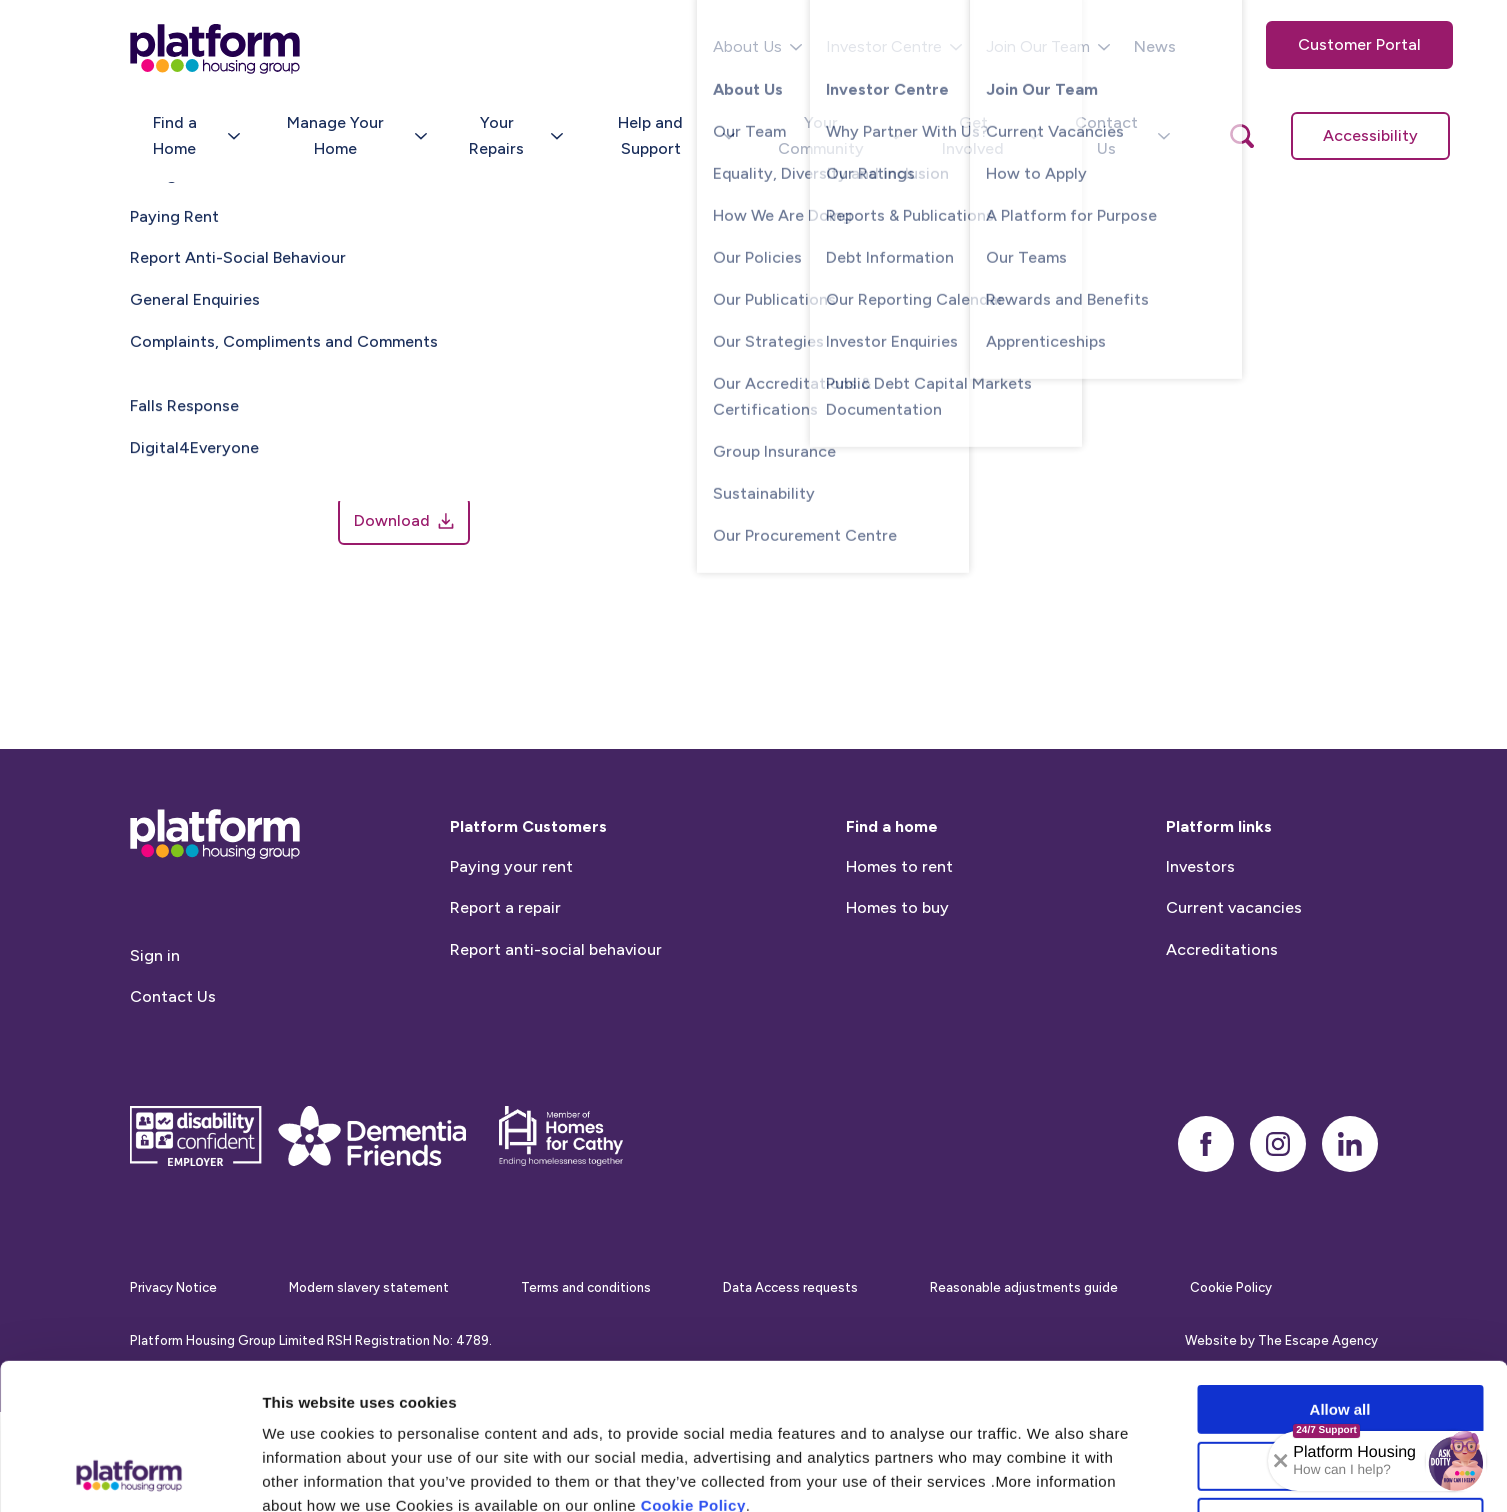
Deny (1340, 1385)
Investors (1200, 900)
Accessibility (1370, 135)
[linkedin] (1350, 1178)
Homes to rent (899, 900)
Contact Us (173, 1031)
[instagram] (1278, 1178)
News (1155, 46)
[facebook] (1206, 1178)
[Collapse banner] (1281, 1461)
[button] (1456, 1461)
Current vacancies (1234, 941)
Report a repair (505, 941)
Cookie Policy (693, 1368)
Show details (1049, 1472)
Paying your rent (511, 900)
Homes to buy (897, 941)
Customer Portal (1359, 44)
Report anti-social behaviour (556, 983)
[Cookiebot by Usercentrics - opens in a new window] (129, 1473)
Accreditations (1222, 983)
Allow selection (1339, 1329)
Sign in (155, 989)
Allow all (1340, 1272)
